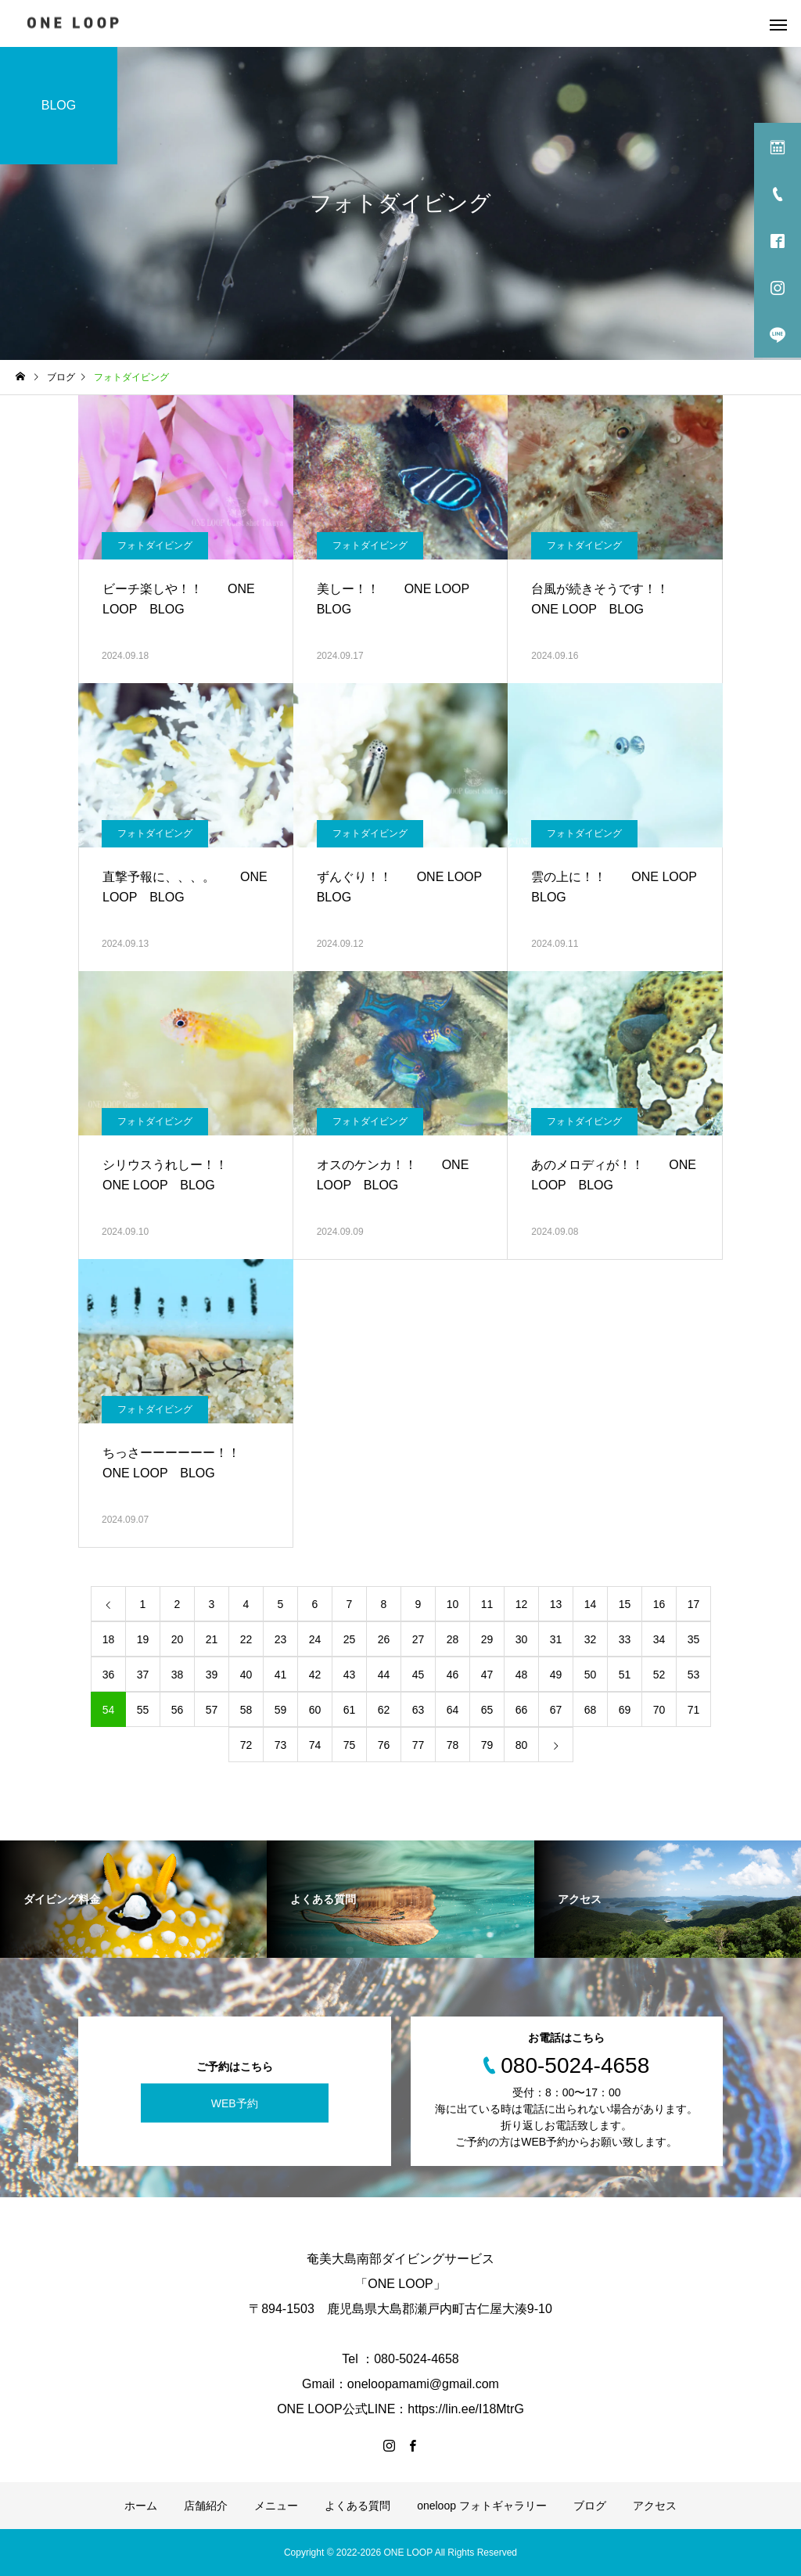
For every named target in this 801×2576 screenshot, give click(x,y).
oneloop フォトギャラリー (482, 2505)
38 (177, 1674)
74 (315, 1745)
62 (384, 1710)
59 (281, 1710)
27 (418, 1639)
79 (487, 1745)
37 (143, 1674)
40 (246, 1674)
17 (694, 1604)
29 (487, 1639)
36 (108, 1674)
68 (590, 1710)
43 (349, 1674)
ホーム (140, 2505)
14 (590, 1604)
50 (590, 1674)
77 (418, 1745)
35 (694, 1639)
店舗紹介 (206, 2505)
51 (625, 1674)
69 (625, 1710)
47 (487, 1674)
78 (453, 1745)
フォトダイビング (154, 545)
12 (521, 1604)
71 (694, 1710)
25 (349, 1639)
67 (556, 1710)
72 (246, 1745)
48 (521, 1674)
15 (625, 1604)
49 (556, 1674)
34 (659, 1639)
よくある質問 (357, 2505)
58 (246, 1710)
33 (625, 1639)
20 (177, 1639)
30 (521, 1639)
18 (108, 1639)
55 (143, 1710)
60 (315, 1710)
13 (556, 1604)
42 (315, 1674)
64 (453, 1710)
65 (487, 1710)
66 (521, 1710)
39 (212, 1674)
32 (590, 1639)
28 (453, 1639)
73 (281, 1745)
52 (659, 1674)
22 (246, 1639)
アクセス (655, 2505)
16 (659, 1604)
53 (694, 1674)
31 (556, 1639)
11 (487, 1604)
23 (281, 1639)
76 (384, 1745)
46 (453, 1674)
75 (349, 1745)
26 (384, 1639)
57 (212, 1710)
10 (453, 1604)
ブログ (589, 2505)
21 (212, 1639)
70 (659, 1710)
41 (281, 1674)
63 (418, 1710)
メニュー (276, 2505)
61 (349, 1710)
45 (418, 1674)
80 (521, 1745)
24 (315, 1639)
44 (384, 1674)
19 (143, 1639)
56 (177, 1710)
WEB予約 (234, 2102)
